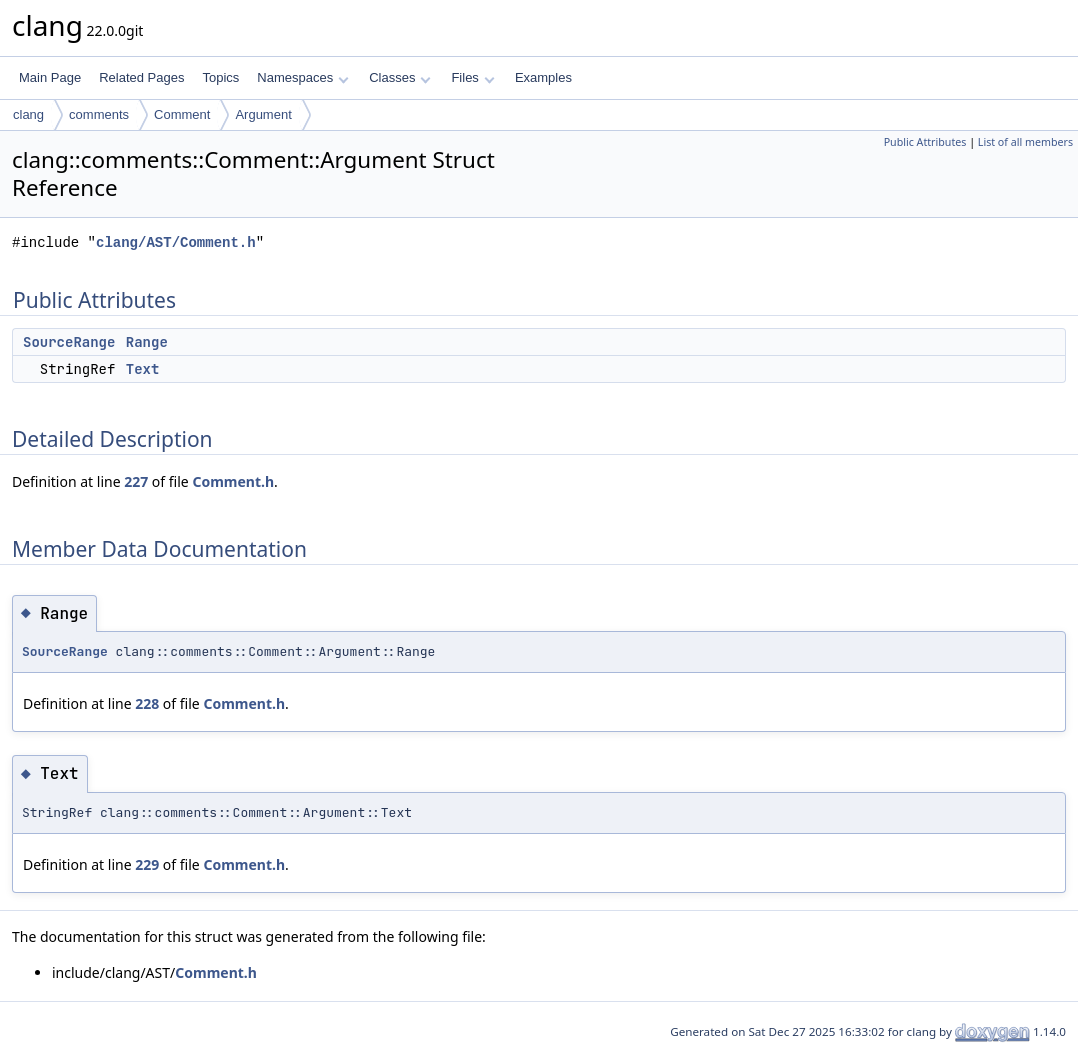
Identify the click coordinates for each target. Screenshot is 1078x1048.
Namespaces (302, 77)
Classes (400, 77)
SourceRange (69, 342)
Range (147, 342)
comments (99, 114)
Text (143, 369)
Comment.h (233, 481)
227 (136, 481)
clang (28, 114)
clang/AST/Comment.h (176, 242)
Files (472, 77)
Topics (220, 77)
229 (147, 864)
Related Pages (141, 77)
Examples (543, 77)
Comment (182, 114)
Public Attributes (925, 142)
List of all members (1025, 142)
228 (147, 703)
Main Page (50, 77)
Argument (263, 114)
